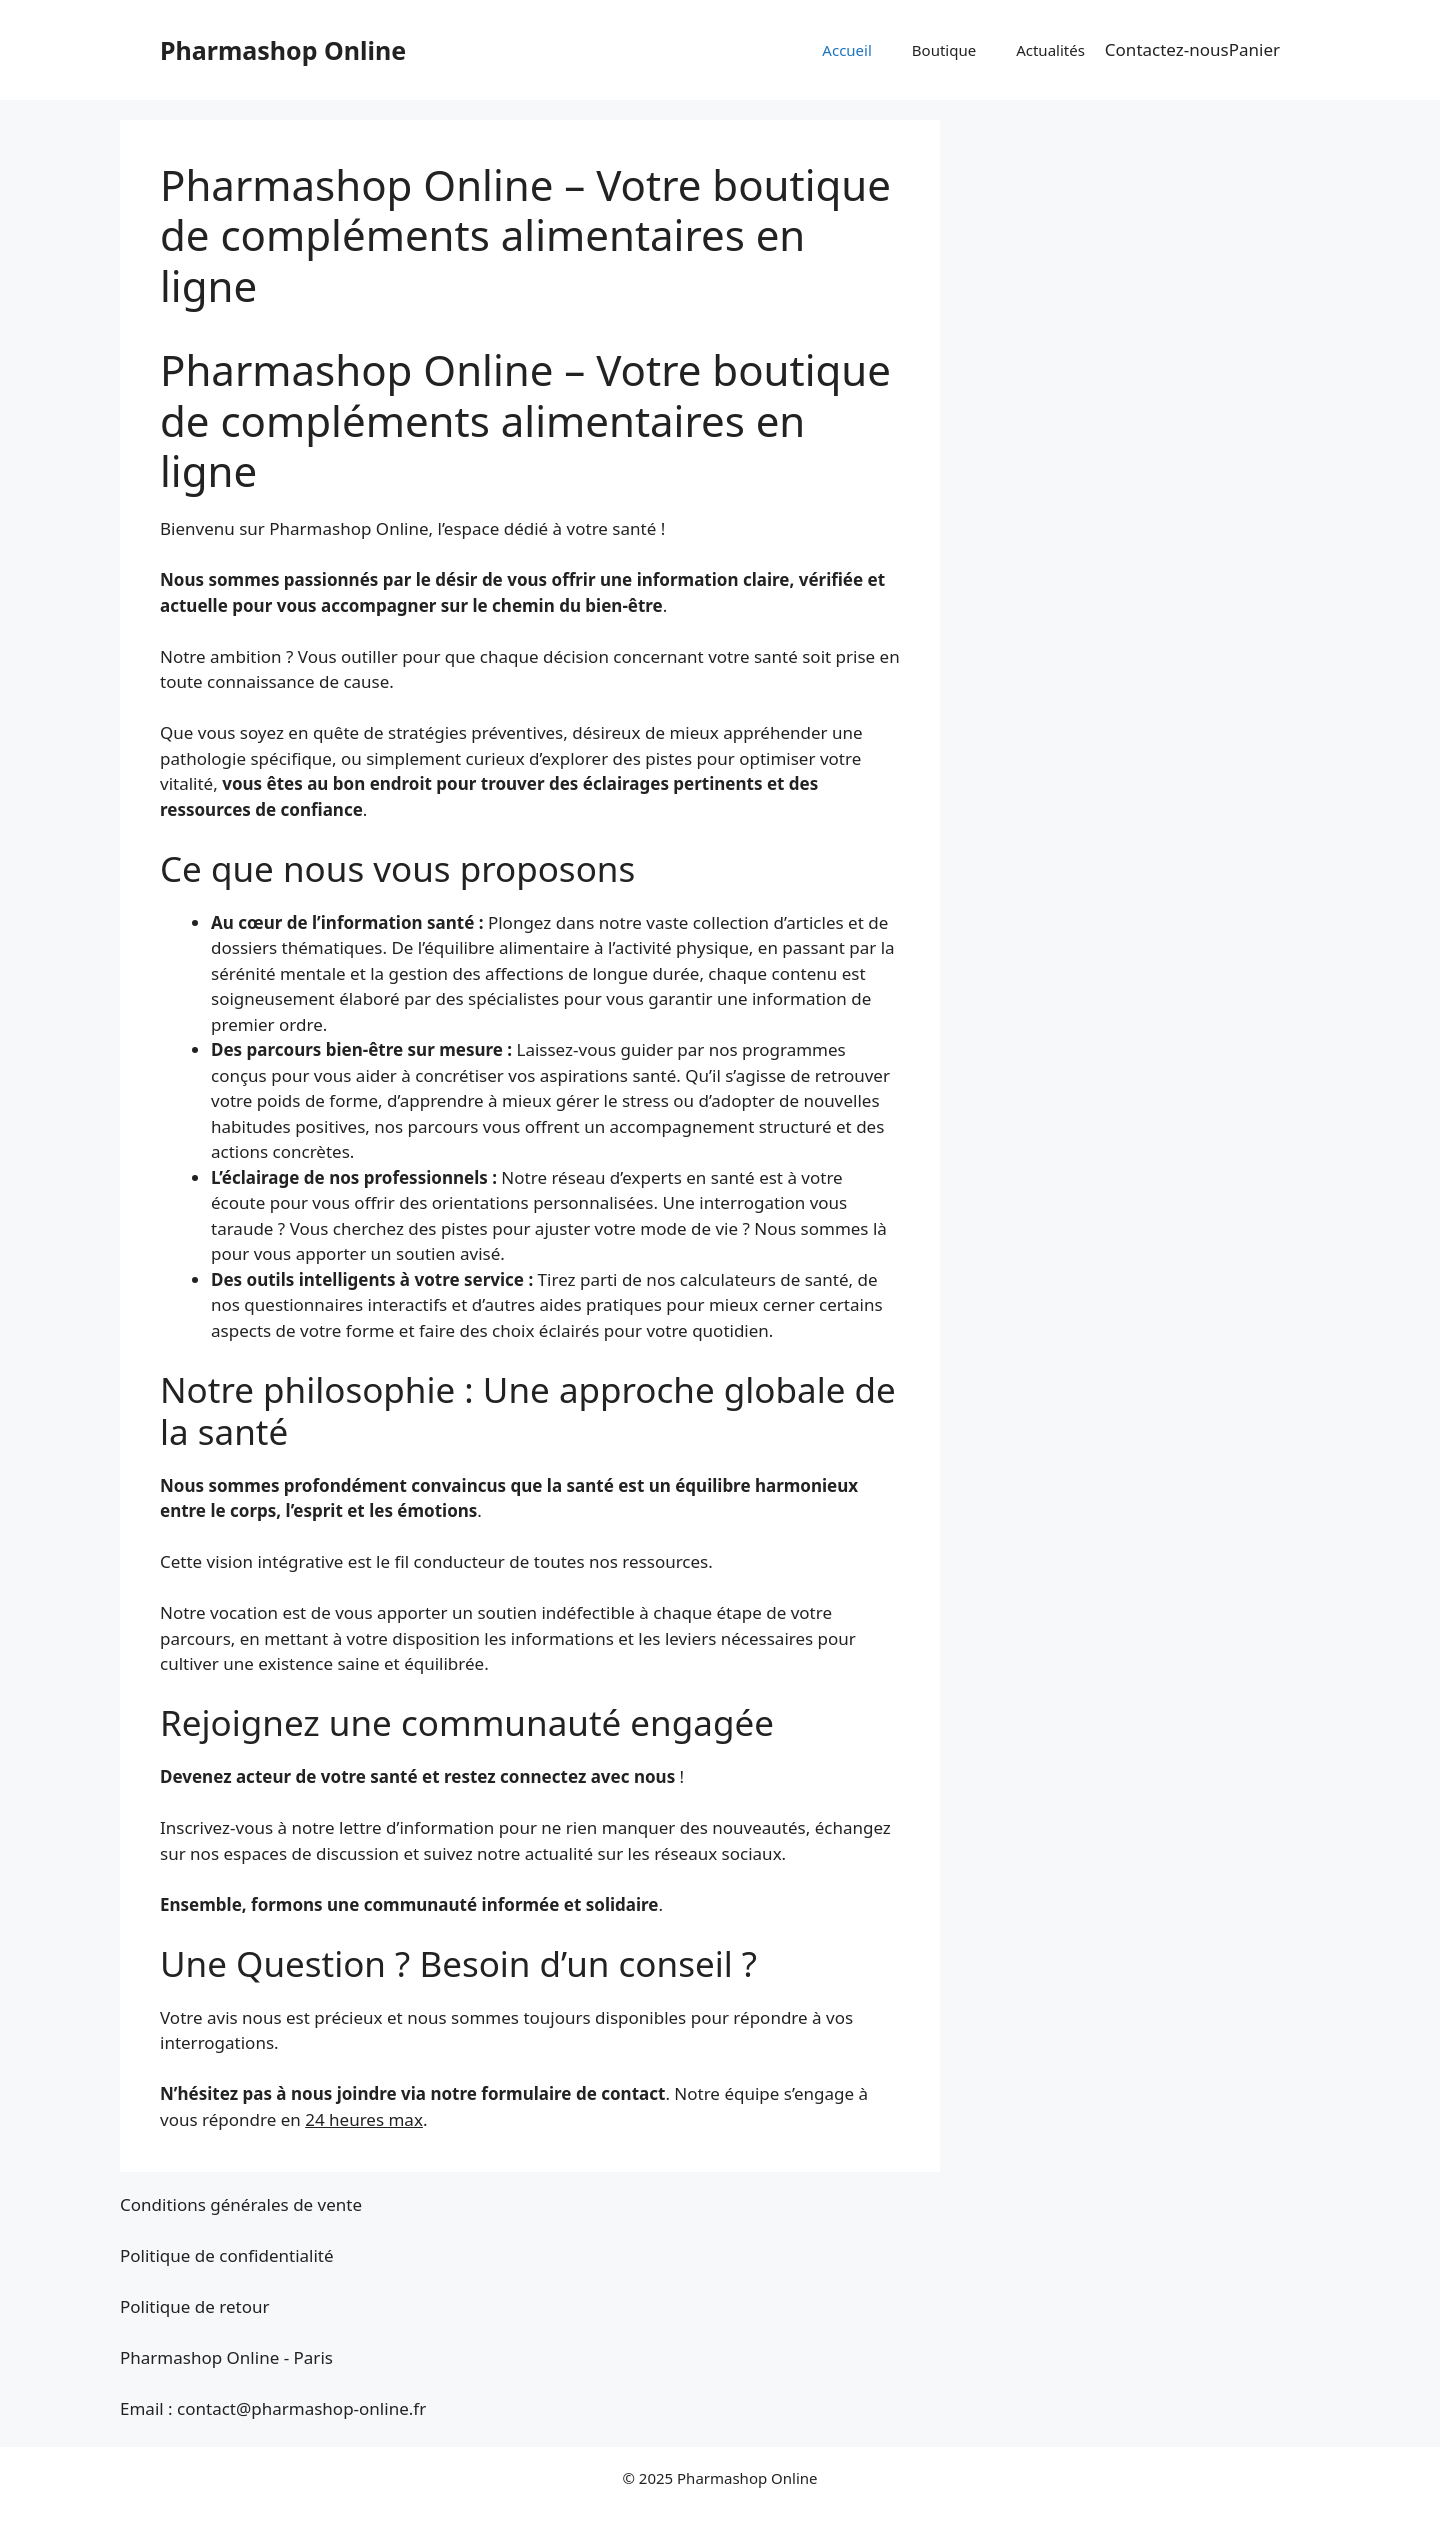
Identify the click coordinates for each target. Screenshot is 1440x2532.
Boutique (944, 50)
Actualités (1050, 50)
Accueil (846, 50)
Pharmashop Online (283, 50)
